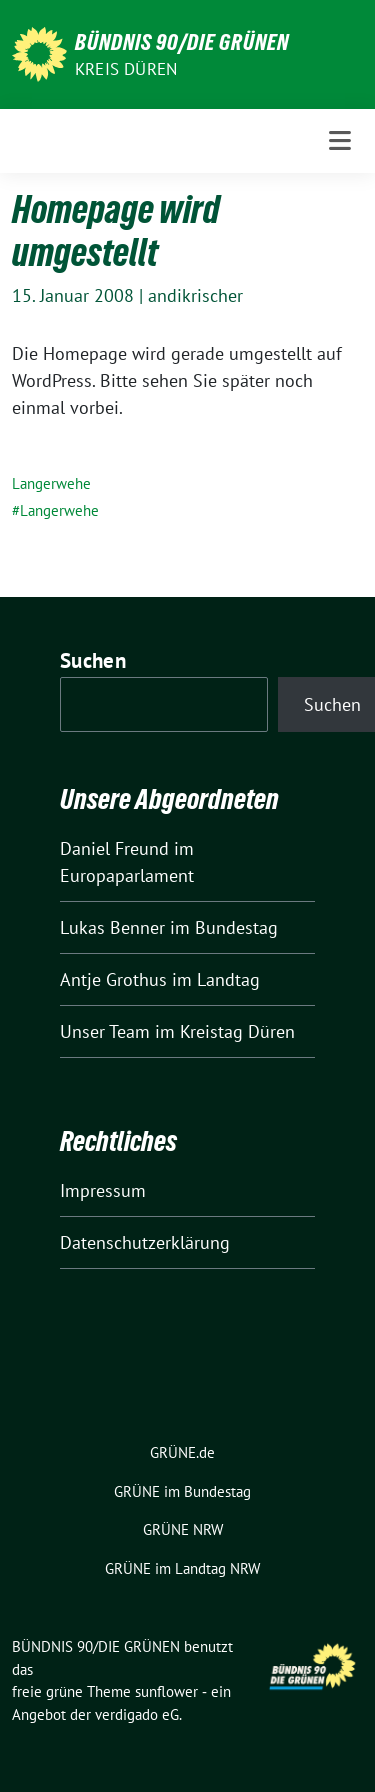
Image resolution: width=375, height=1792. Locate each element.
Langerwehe (51, 483)
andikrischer (195, 295)
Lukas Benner (112, 927)
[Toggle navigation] (340, 141)
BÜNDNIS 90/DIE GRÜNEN (182, 42)
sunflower (166, 1691)
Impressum (103, 1190)
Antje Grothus (113, 979)
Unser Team (105, 1031)
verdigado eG (137, 1714)
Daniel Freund (114, 848)
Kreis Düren (126, 69)
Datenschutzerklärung (145, 1242)
